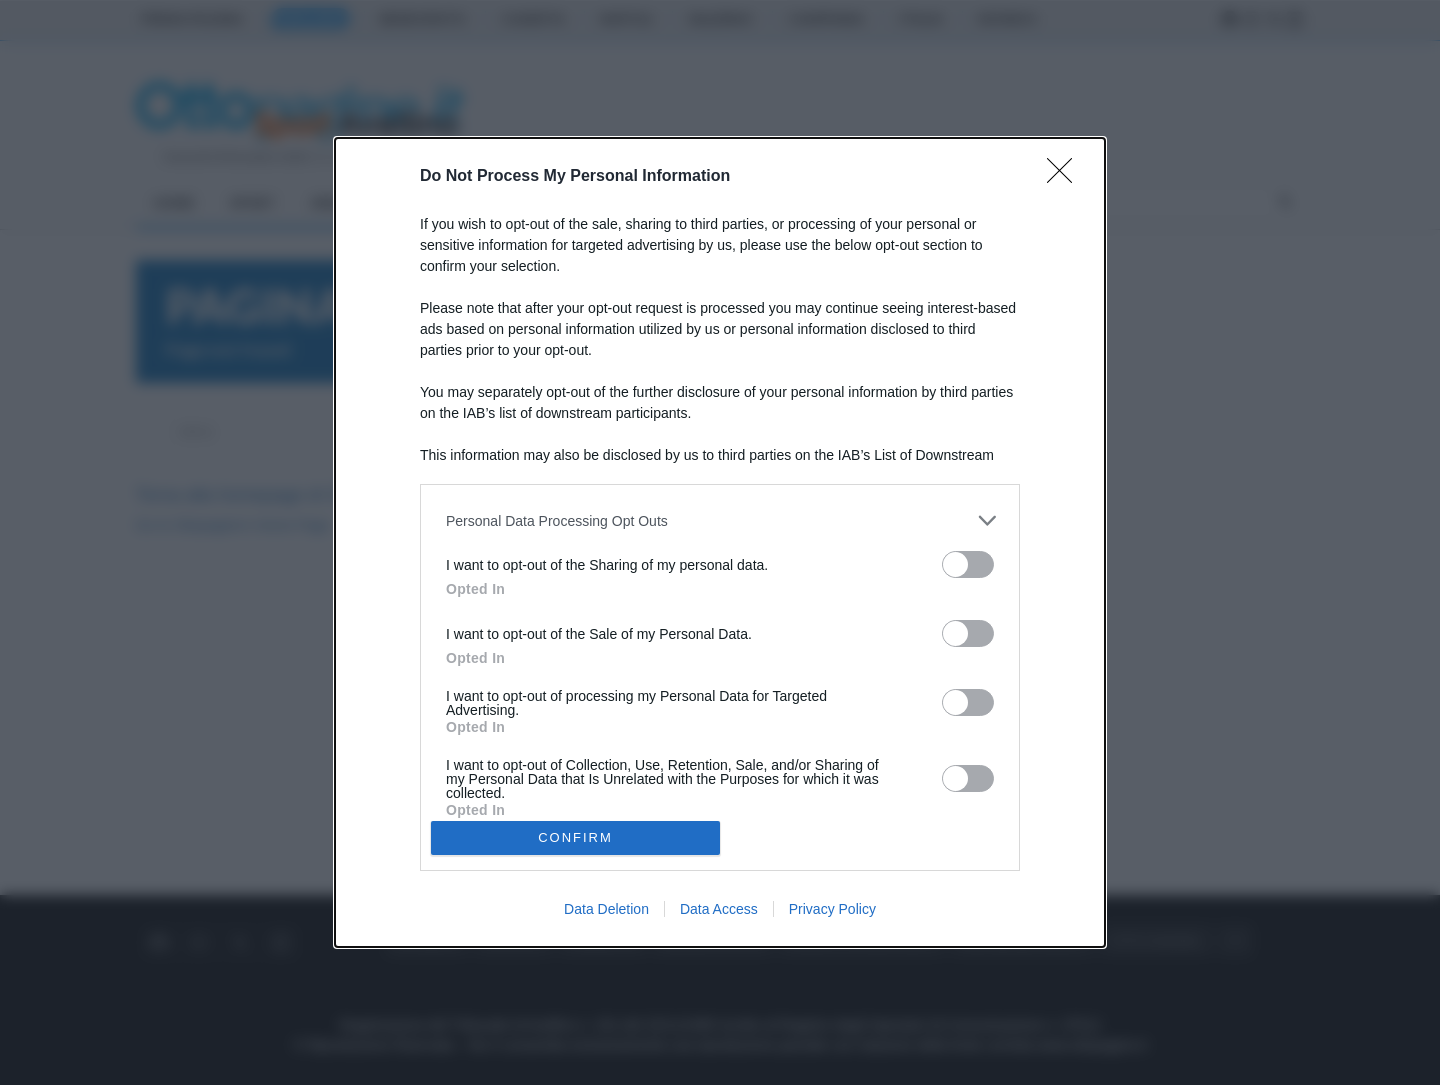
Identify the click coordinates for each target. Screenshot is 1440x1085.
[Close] (1066, 177)
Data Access (719, 909)
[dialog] (720, 542)
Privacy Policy (832, 909)
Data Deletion (606, 909)
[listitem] (720, 520)
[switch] (968, 564)
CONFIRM (575, 837)
